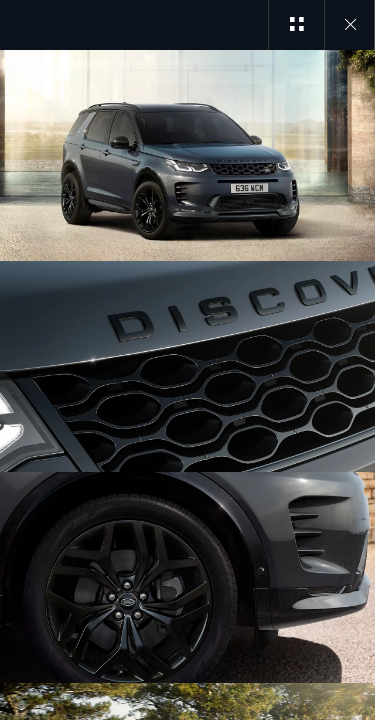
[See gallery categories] (296, 25)
